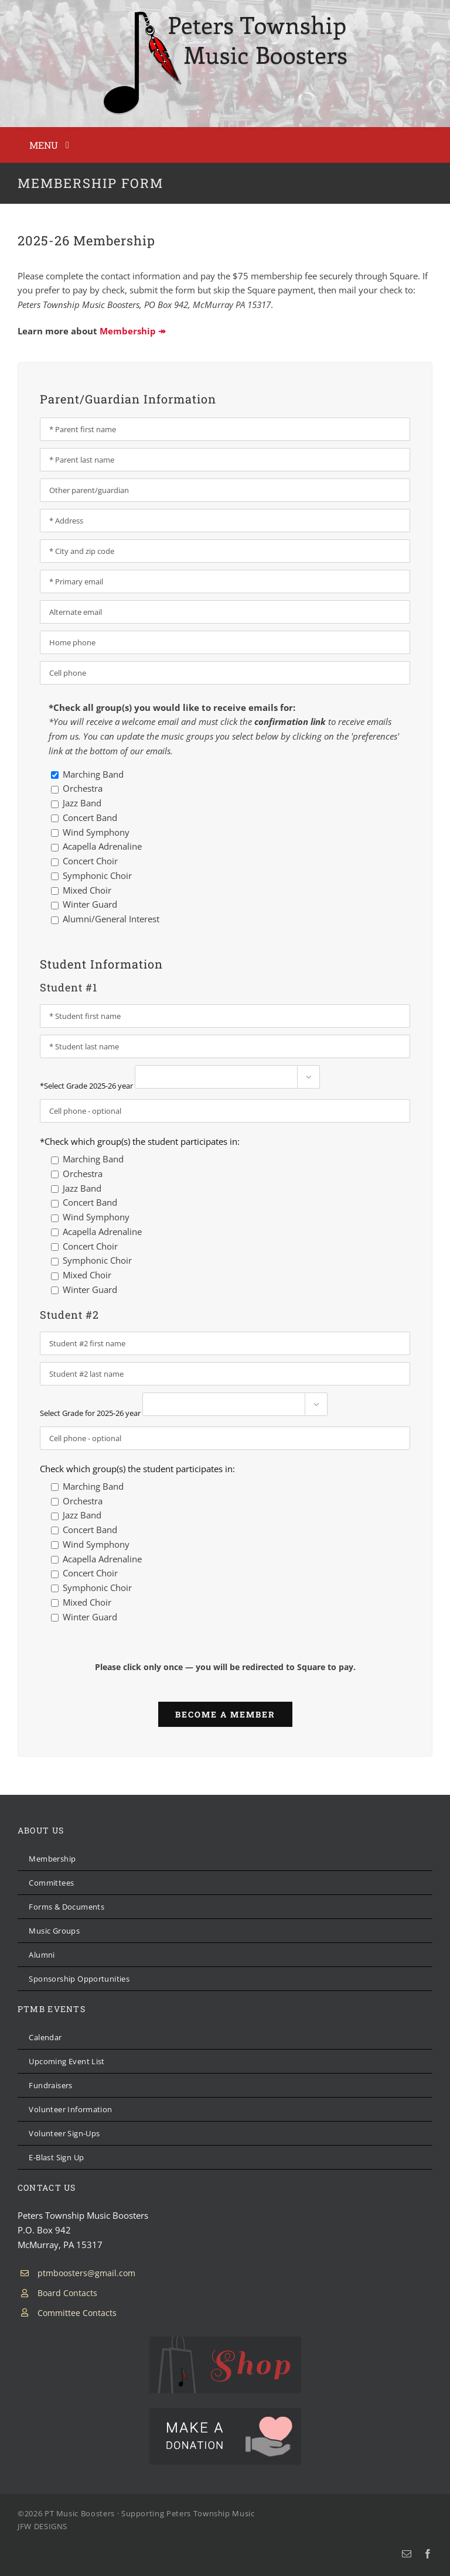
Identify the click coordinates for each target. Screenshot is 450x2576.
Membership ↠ (133, 331)
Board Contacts (67, 2292)
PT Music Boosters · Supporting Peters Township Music (150, 2513)
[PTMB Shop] (225, 2340)
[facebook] (427, 2553)
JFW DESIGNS (42, 2526)
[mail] (406, 2553)
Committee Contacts (77, 2312)
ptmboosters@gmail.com (86, 2273)
